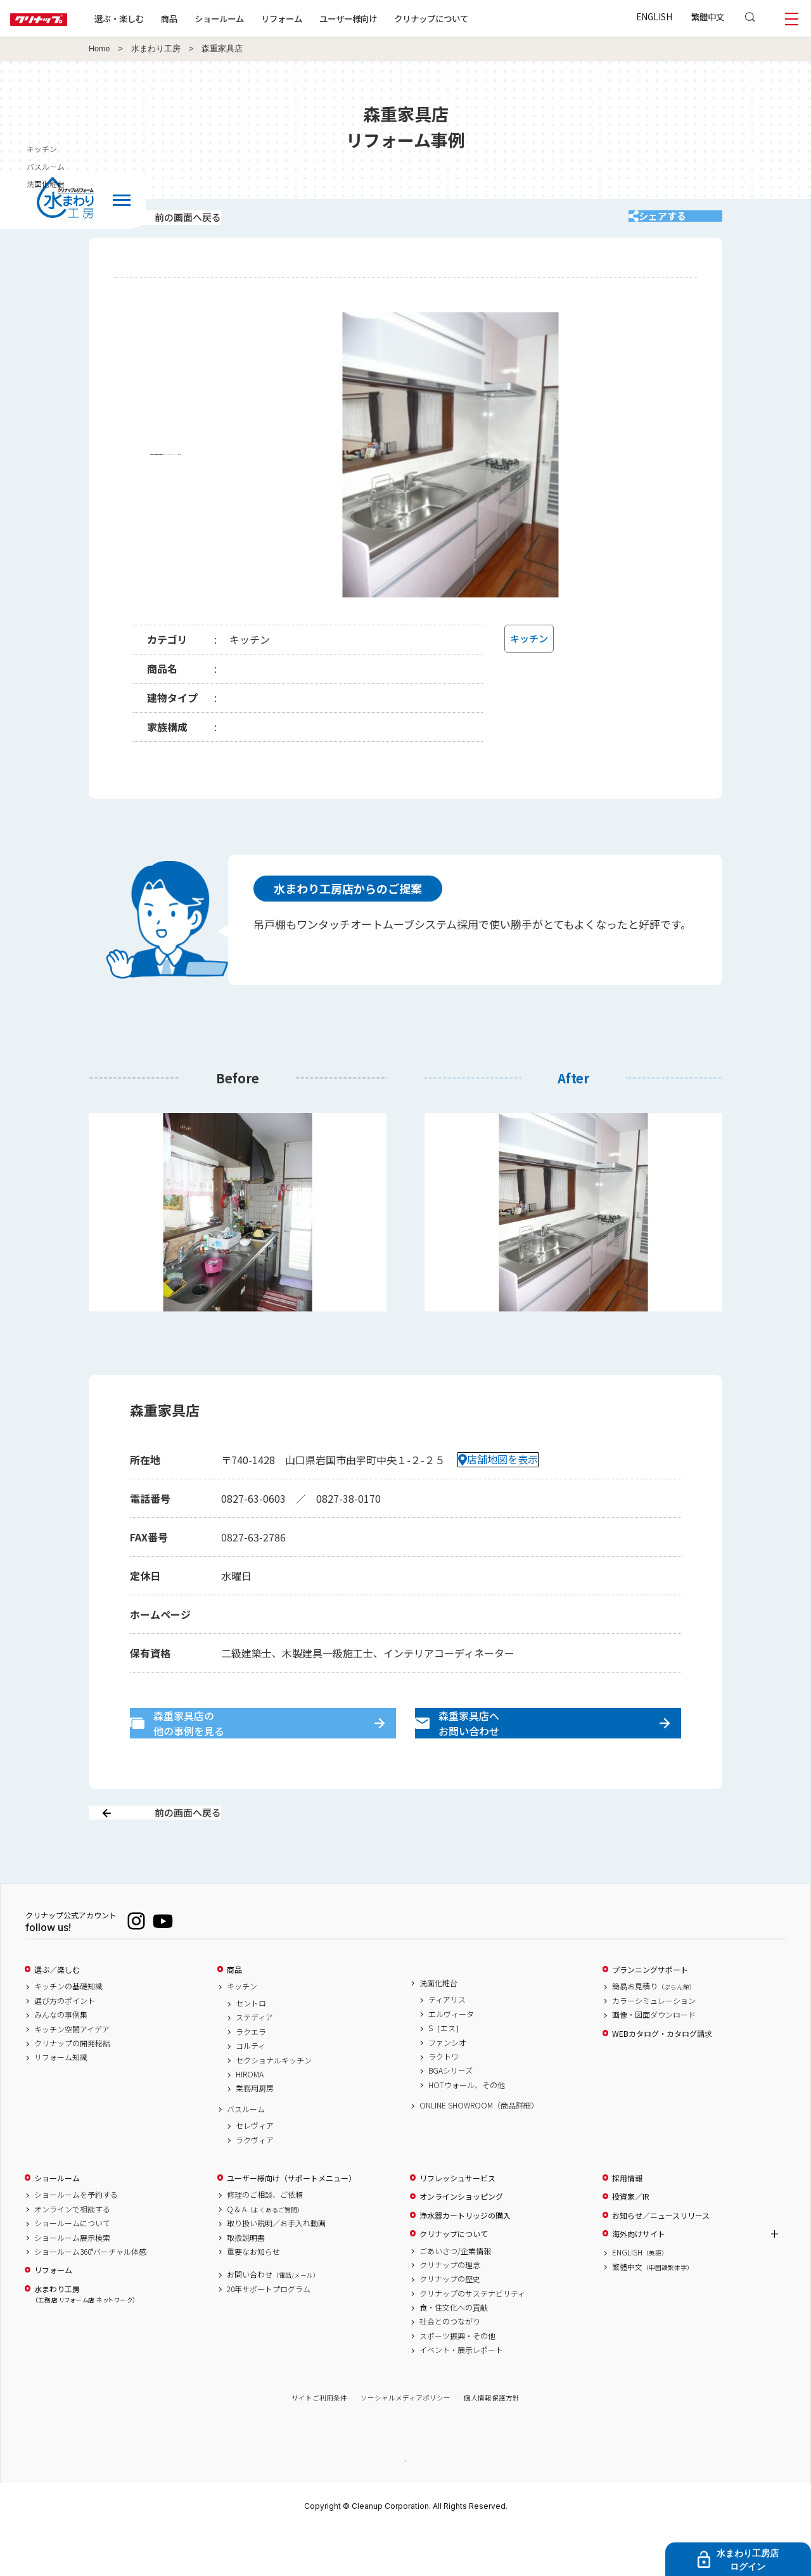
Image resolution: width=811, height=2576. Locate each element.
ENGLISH (654, 16)
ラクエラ (251, 2076)
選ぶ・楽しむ (159, 18)
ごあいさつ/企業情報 (455, 2295)
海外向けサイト (638, 2278)
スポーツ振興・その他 (457, 2380)
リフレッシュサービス (457, 2222)
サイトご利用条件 (319, 2442)
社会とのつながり (449, 2366)
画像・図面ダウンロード (654, 2060)
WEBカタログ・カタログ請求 (662, 2078)
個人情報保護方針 (492, 2442)
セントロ (251, 2048)
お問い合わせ (273, 2319)
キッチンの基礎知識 (68, 2031)
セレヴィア (255, 2170)
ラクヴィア (255, 2184)
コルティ (250, 2091)
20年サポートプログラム (268, 2333)
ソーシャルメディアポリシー (405, 2442)
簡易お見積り (654, 2031)
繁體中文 (707, 16)
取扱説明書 (246, 2282)
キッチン (242, 2031)
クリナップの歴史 (449, 2324)
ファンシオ (447, 2087)
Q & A (265, 2253)
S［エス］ (445, 2073)
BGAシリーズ (450, 2115)
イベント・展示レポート (461, 2395)
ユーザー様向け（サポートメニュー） (291, 2222)
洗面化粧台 (438, 2027)
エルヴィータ (451, 2058)
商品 (234, 2014)
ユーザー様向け (389, 18)
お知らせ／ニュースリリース (661, 2260)
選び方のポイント (64, 2045)
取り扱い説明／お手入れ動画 (276, 2268)
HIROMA (250, 2119)
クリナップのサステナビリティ (472, 2338)
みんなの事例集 (60, 2060)
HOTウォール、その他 (466, 2129)
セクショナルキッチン (274, 2105)
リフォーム (322, 18)
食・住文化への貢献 (453, 2352)
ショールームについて (72, 2268)
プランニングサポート (650, 2014)
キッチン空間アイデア (72, 2074)
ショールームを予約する (76, 2240)
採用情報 (627, 2222)
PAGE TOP (405, 2505)
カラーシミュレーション (654, 2045)
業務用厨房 (255, 2133)
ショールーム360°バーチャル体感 (90, 2296)
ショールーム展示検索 (72, 2282)
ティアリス (447, 2044)
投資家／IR (630, 2241)
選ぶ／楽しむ (57, 2014)
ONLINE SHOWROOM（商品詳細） (479, 2150)
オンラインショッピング (461, 2241)
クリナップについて (472, 18)
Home (99, 48)
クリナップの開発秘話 (72, 2088)
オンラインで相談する (72, 2253)
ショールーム (259, 18)
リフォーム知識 (60, 2102)
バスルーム (246, 2153)
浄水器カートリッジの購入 (465, 2260)
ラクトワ (443, 2101)
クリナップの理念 (449, 2309)
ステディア (254, 2062)
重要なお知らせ (253, 2296)
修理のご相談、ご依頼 (265, 2240)
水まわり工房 (156, 48)
